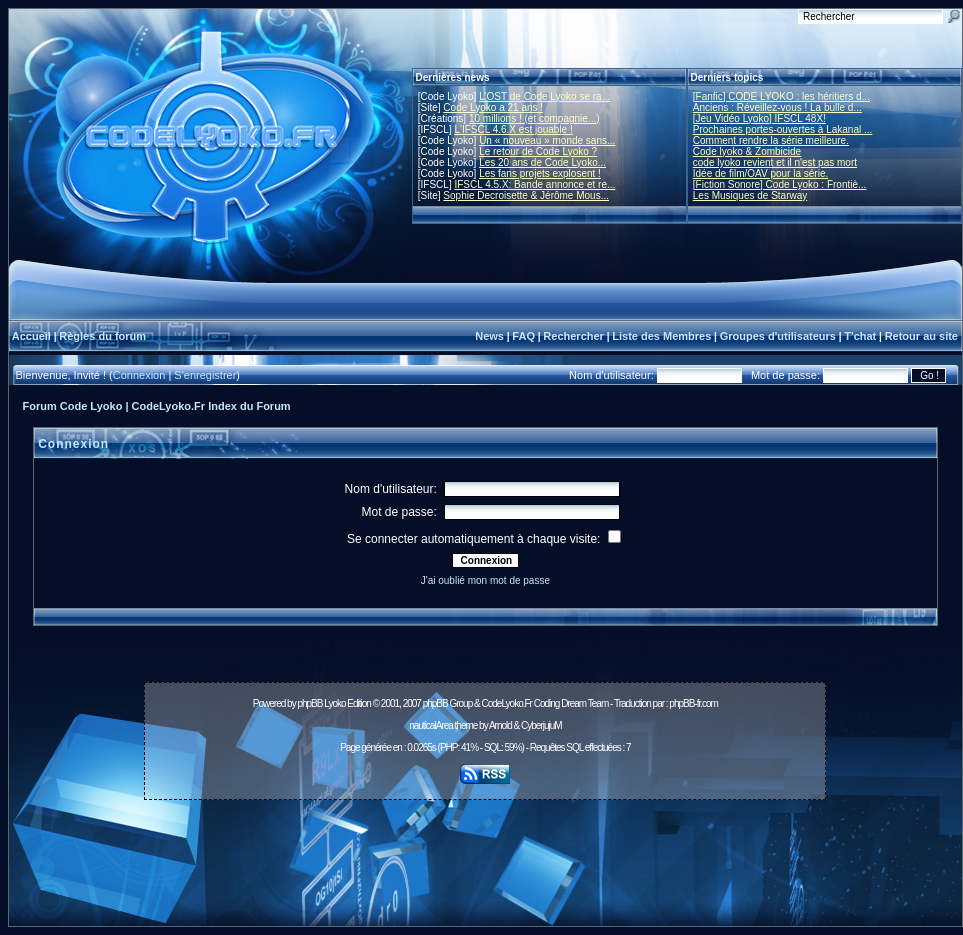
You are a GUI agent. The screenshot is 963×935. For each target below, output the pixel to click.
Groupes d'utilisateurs (778, 336)
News (489, 336)
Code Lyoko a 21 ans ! (493, 107)
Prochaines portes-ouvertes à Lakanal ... (783, 129)
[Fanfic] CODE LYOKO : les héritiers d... (781, 96)
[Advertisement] (485, 852)
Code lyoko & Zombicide (747, 151)
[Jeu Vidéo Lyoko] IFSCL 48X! (759, 118)
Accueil (31, 336)
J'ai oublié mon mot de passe (485, 580)
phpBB (309, 703)
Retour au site (921, 336)
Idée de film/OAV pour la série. (760, 173)
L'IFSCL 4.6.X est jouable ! (513, 129)
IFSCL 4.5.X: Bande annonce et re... (534, 184)
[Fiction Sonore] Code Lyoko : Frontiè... (780, 184)
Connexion (139, 375)
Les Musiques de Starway (750, 195)
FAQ (523, 336)
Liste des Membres (661, 336)
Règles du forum (102, 336)
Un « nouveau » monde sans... (547, 140)
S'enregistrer (205, 375)
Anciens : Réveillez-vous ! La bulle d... (777, 107)
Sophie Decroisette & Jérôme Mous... (526, 195)
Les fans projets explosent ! (540, 173)
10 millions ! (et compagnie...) (534, 118)
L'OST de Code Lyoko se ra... (544, 96)
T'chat (860, 336)
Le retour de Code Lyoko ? (538, 151)
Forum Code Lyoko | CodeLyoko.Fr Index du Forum (157, 406)
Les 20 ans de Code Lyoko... (542, 162)
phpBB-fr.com (693, 703)
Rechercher (573, 336)
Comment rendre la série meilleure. (771, 140)
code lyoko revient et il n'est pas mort (775, 162)
